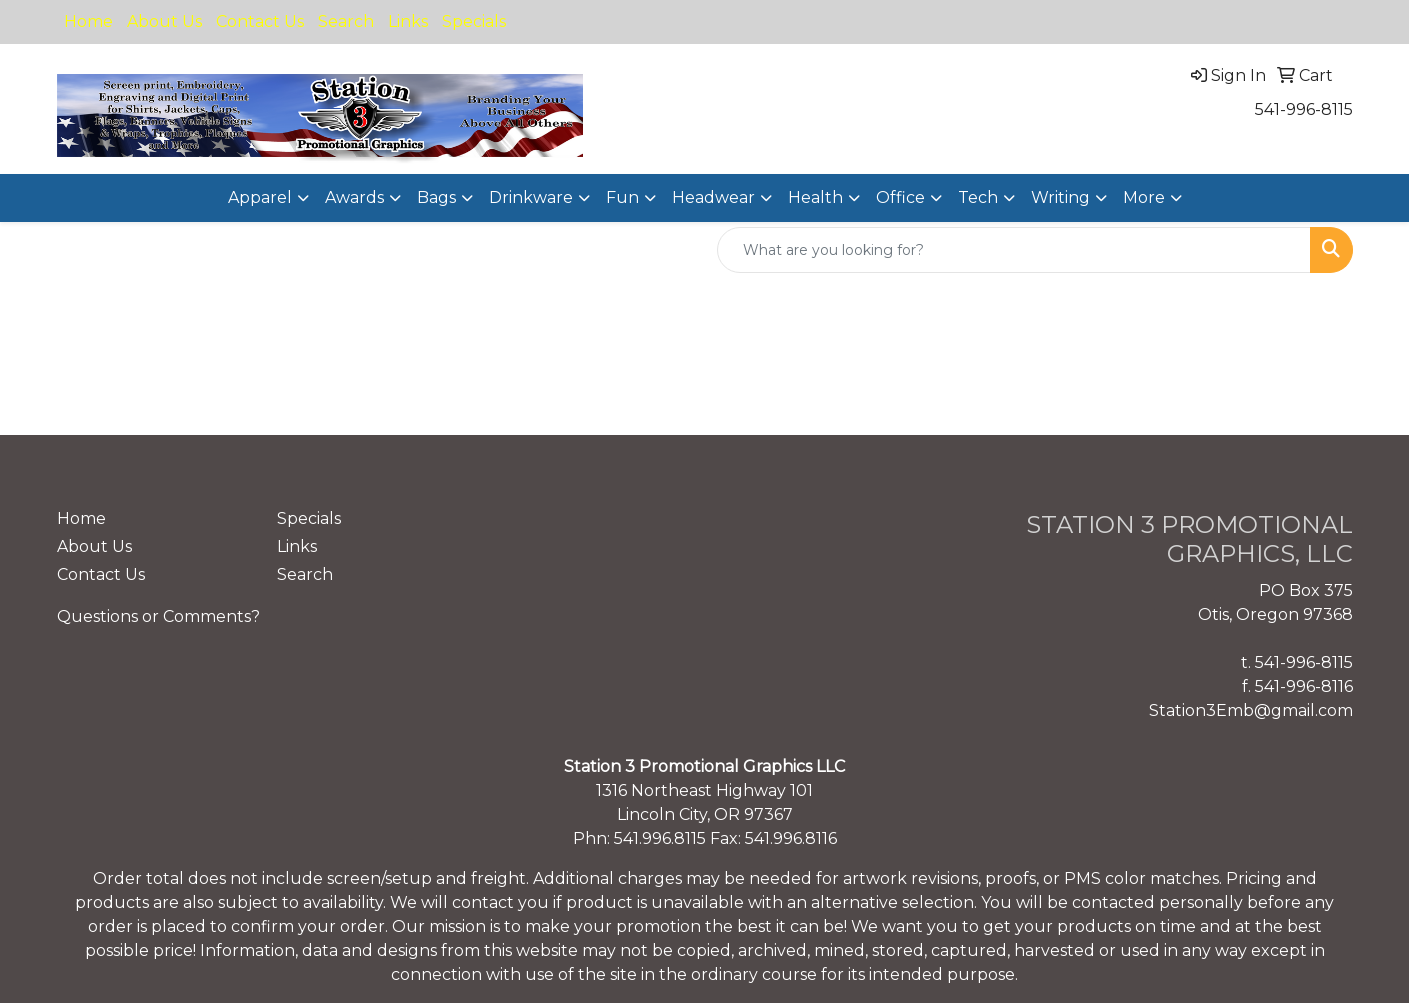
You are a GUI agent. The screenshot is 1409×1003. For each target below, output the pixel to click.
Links (408, 21)
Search (346, 21)
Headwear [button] (713, 197)
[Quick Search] (1014, 250)
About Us (164, 21)
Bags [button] (436, 197)
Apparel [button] (260, 197)
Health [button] (815, 197)
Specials (474, 21)
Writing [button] (1060, 197)
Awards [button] (354, 197)
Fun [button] (622, 197)
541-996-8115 (1304, 109)
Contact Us (260, 21)
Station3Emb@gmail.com (1251, 710)
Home (88, 21)
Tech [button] (978, 197)
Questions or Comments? (158, 616)
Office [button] (900, 197)
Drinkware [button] (531, 197)
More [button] (1144, 197)
